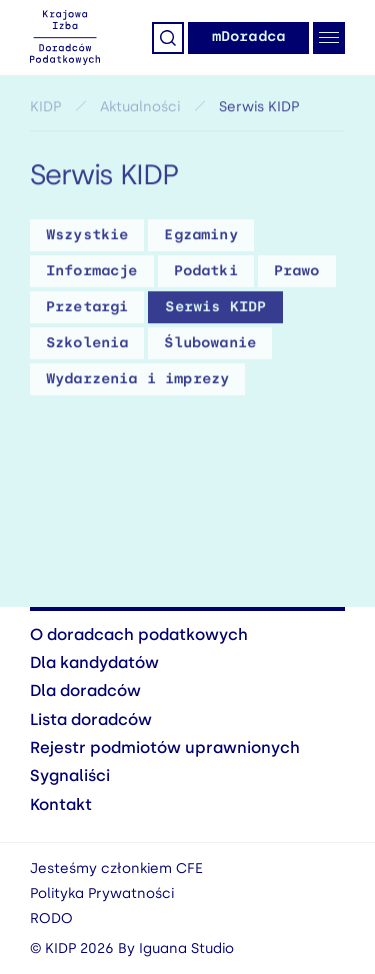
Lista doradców (91, 719)
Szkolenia (87, 345)
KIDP (45, 109)
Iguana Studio (186, 948)
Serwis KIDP (215, 309)
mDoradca (248, 36)
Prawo (297, 273)
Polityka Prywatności (102, 893)
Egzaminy (200, 237)
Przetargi (87, 309)
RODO (51, 918)
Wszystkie (87, 237)
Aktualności (140, 109)
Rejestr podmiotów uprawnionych (165, 747)
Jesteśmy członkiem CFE (116, 868)
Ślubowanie (210, 345)
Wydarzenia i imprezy (137, 381)
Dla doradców (85, 690)
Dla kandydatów (94, 662)
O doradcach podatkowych (139, 634)
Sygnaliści (70, 775)
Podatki (206, 273)
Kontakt (61, 804)
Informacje (92, 273)
